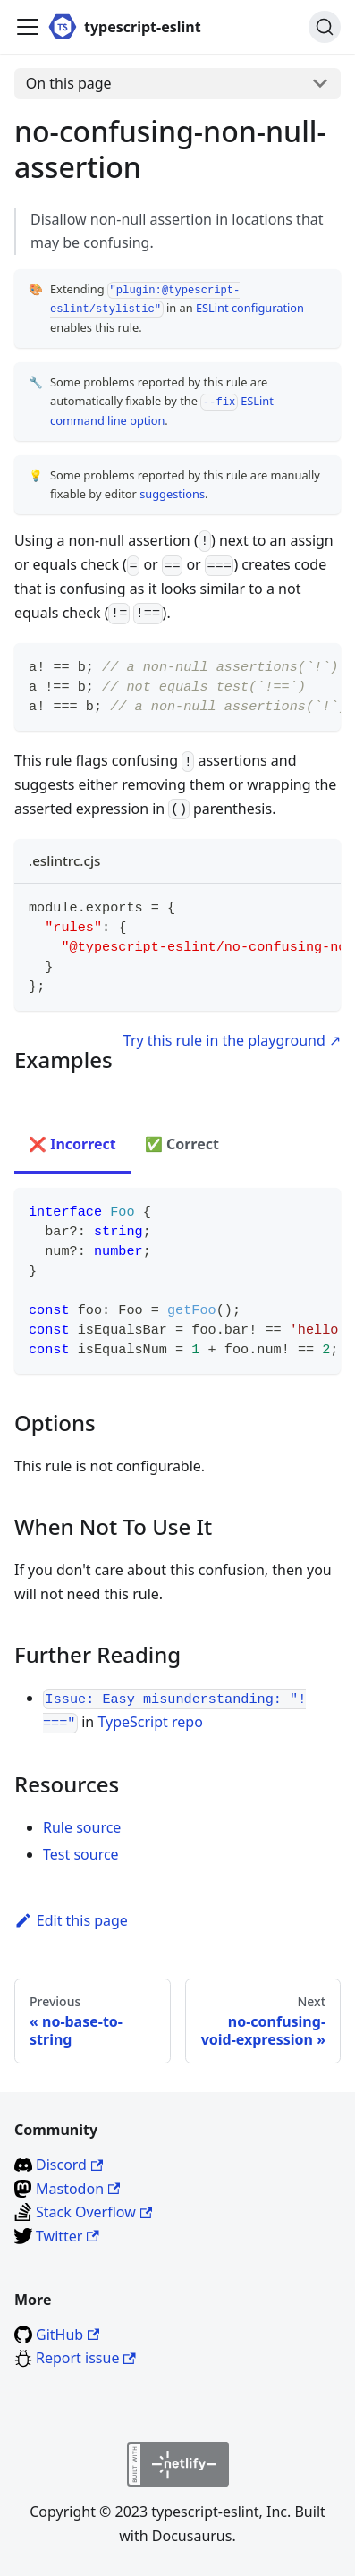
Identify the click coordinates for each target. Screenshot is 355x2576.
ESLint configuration (250, 308)
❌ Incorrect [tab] (72, 1144)
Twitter (67, 2236)
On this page (69, 83)
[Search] (325, 27)
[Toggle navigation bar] (27, 26)
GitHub (67, 2334)
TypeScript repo (149, 1722)
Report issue (86, 2358)
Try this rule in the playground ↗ (232, 1040)
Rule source (82, 1827)
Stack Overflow (94, 2212)
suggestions (172, 494)
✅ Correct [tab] (182, 1144)
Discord (69, 2164)
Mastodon (78, 2189)
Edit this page (71, 1920)
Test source (81, 1854)
